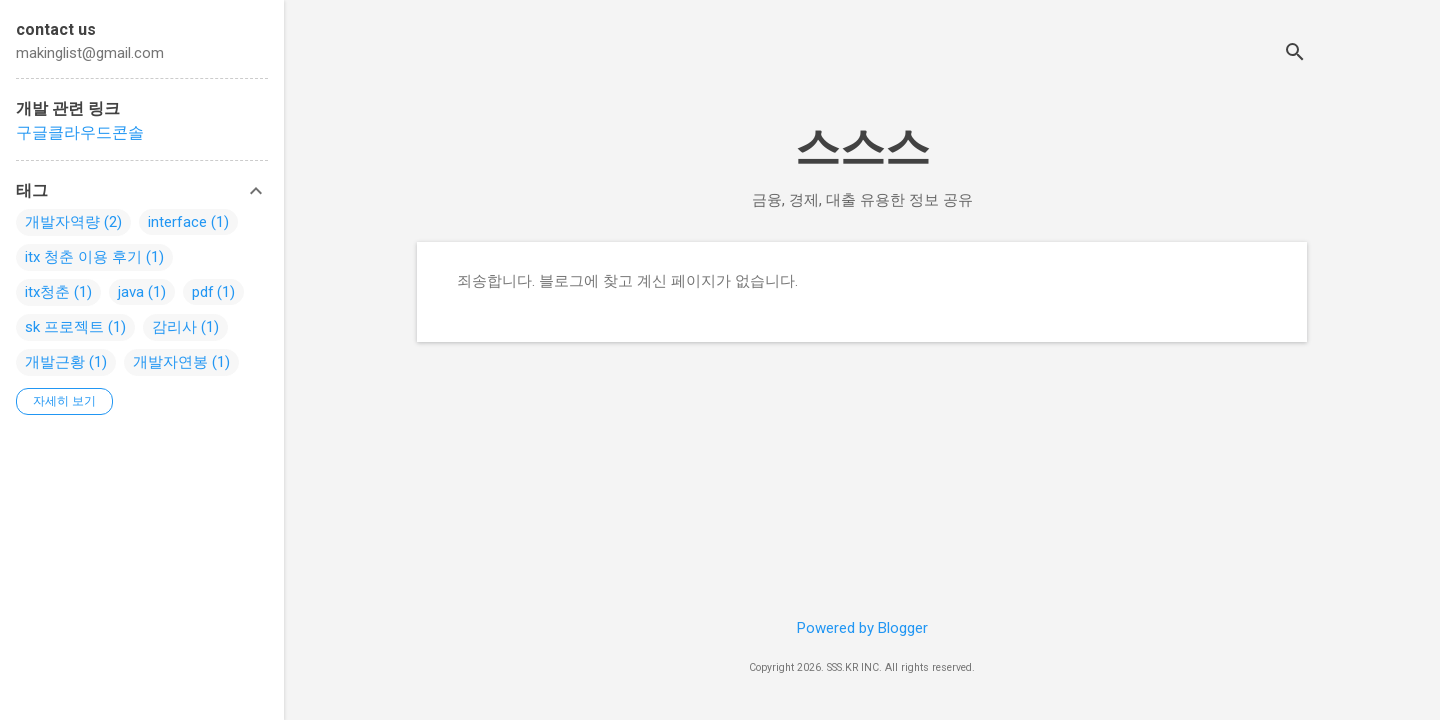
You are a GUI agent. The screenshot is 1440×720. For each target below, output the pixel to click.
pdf (203, 292)
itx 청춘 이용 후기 (83, 257)
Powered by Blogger (862, 628)
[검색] (1295, 54)
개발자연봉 (170, 362)
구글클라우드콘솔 (80, 132)
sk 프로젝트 (64, 327)
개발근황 (55, 362)
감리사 (174, 327)
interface (177, 222)
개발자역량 (62, 222)
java (131, 292)
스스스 (862, 147)
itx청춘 (47, 292)
